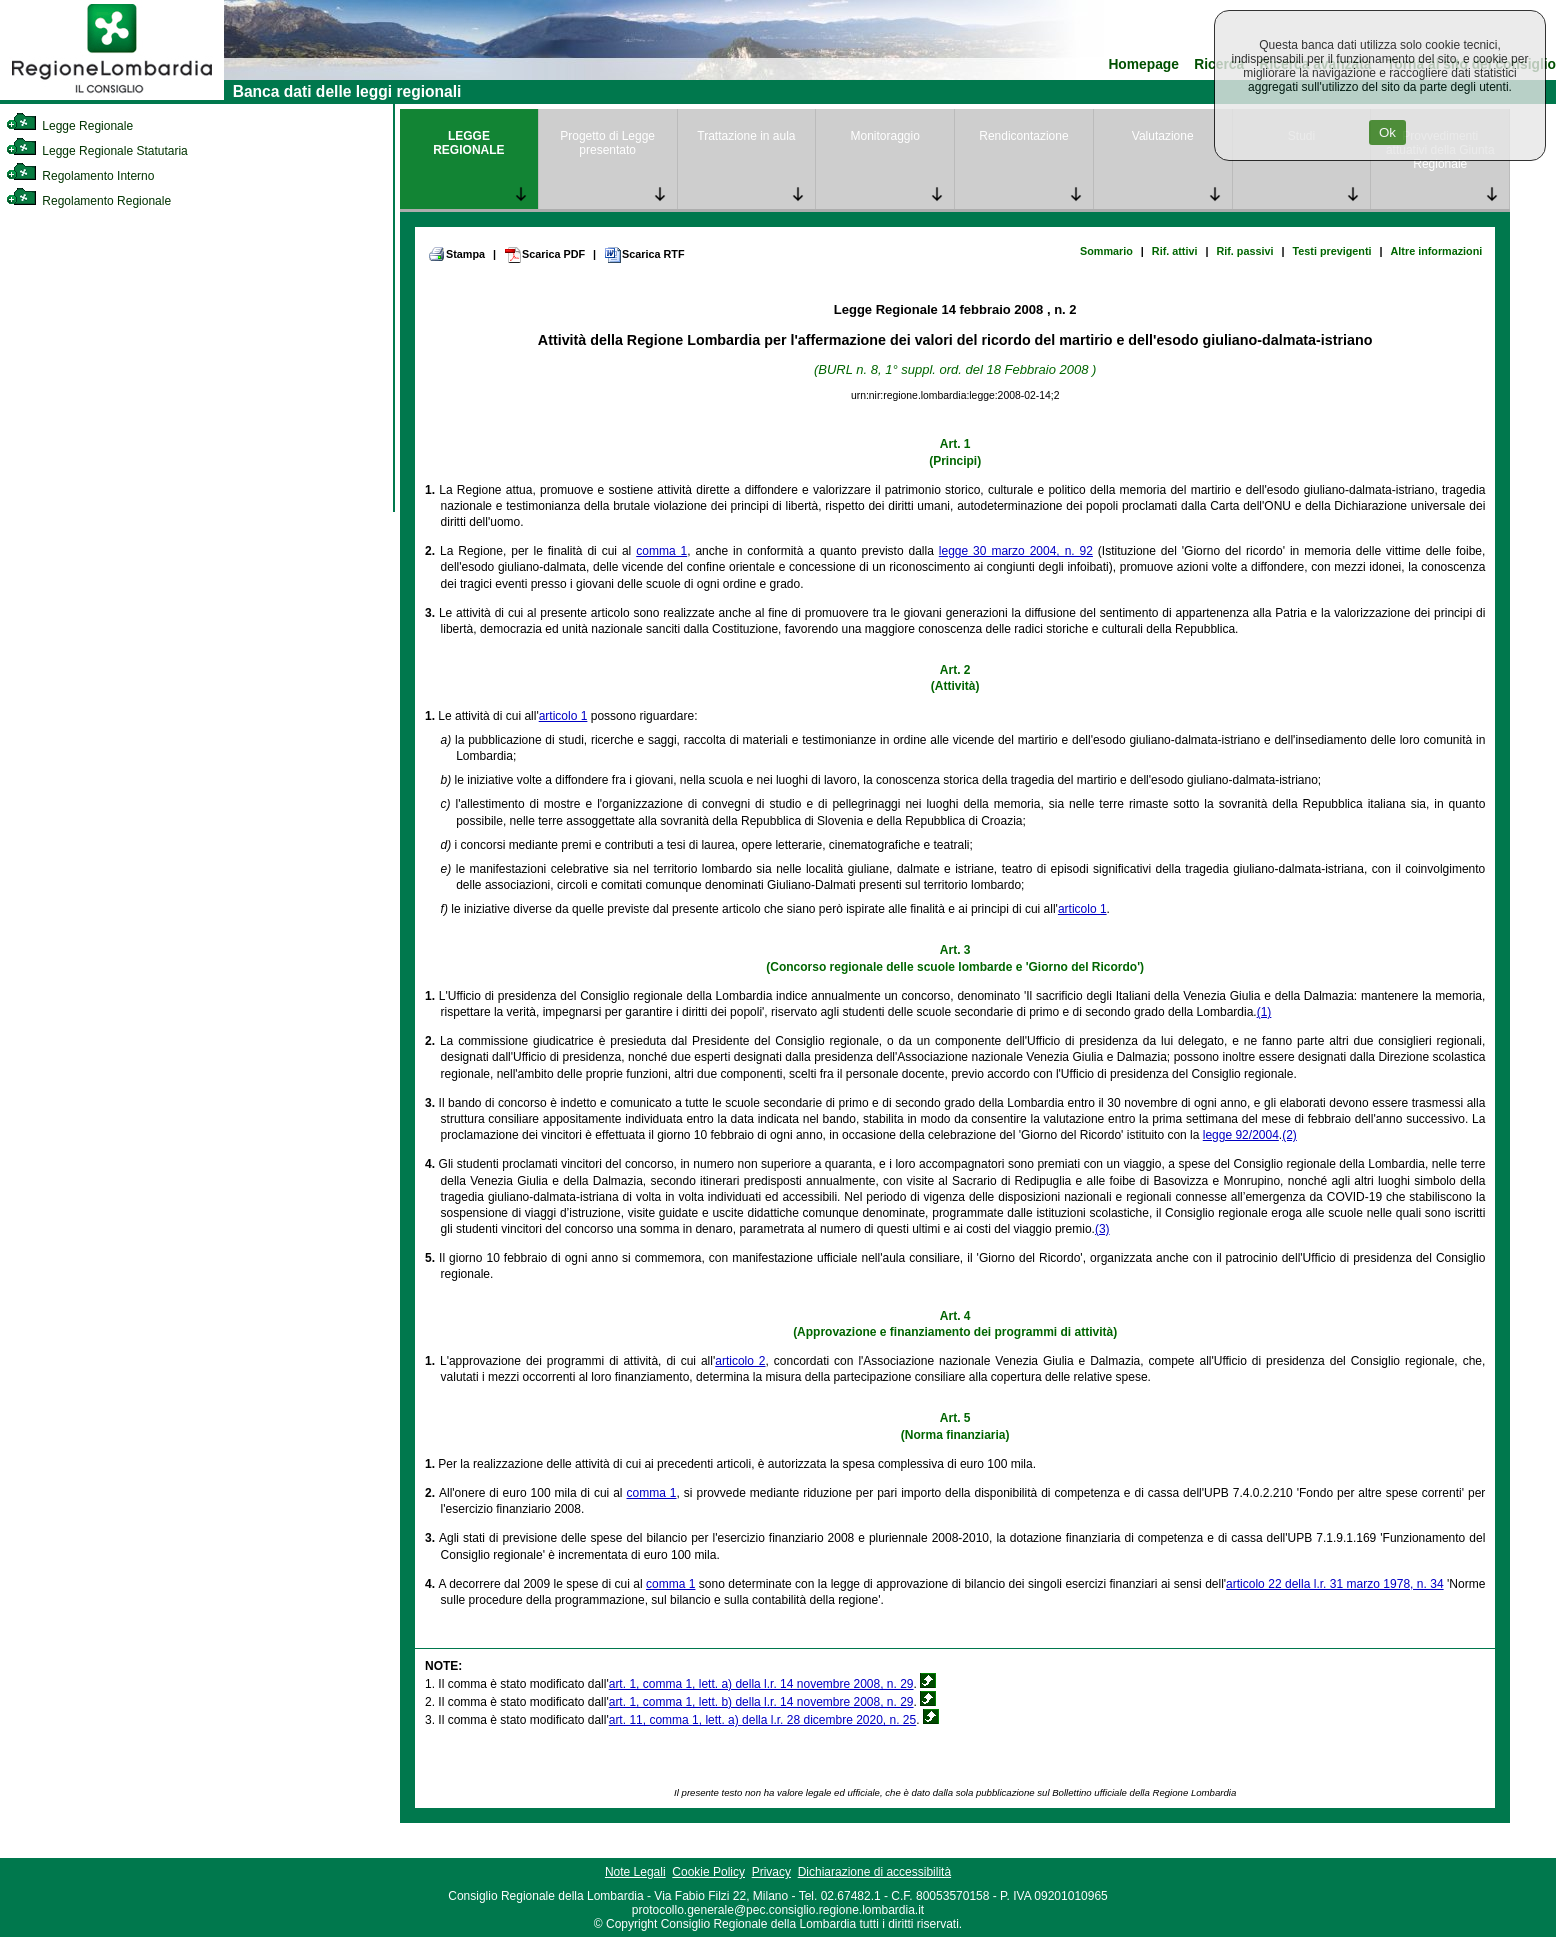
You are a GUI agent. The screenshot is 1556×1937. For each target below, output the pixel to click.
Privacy (771, 1872)
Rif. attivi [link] (1175, 251)
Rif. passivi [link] (1244, 251)
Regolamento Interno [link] (80, 176)
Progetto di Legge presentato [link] (607, 143)
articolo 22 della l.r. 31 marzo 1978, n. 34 (1335, 1584)
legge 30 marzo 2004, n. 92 (1016, 551)
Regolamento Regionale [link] (88, 201)
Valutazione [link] (1163, 136)
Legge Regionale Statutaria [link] (97, 151)
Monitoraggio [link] (884, 136)
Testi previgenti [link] (1332, 251)
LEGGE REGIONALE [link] (468, 143)
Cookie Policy (708, 1872)
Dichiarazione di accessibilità (874, 1872)
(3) (1102, 1229)
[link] (112, 96)
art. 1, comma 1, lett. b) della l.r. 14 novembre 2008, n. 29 (761, 1702)
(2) (1289, 1135)
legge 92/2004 (1241, 1135)
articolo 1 (563, 716)
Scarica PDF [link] (544, 255)
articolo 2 (740, 1361)
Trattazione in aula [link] (746, 136)
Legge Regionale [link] (69, 126)
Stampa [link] (456, 254)
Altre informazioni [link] (1437, 251)
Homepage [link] (1143, 64)
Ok (1387, 132)
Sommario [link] (1106, 251)
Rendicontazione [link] (1023, 136)
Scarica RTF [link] (644, 255)
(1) (1264, 1012)
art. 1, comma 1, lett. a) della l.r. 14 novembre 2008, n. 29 (761, 1684)
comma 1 (661, 551)
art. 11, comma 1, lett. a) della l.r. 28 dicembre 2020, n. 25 (763, 1720)
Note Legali (635, 1872)
